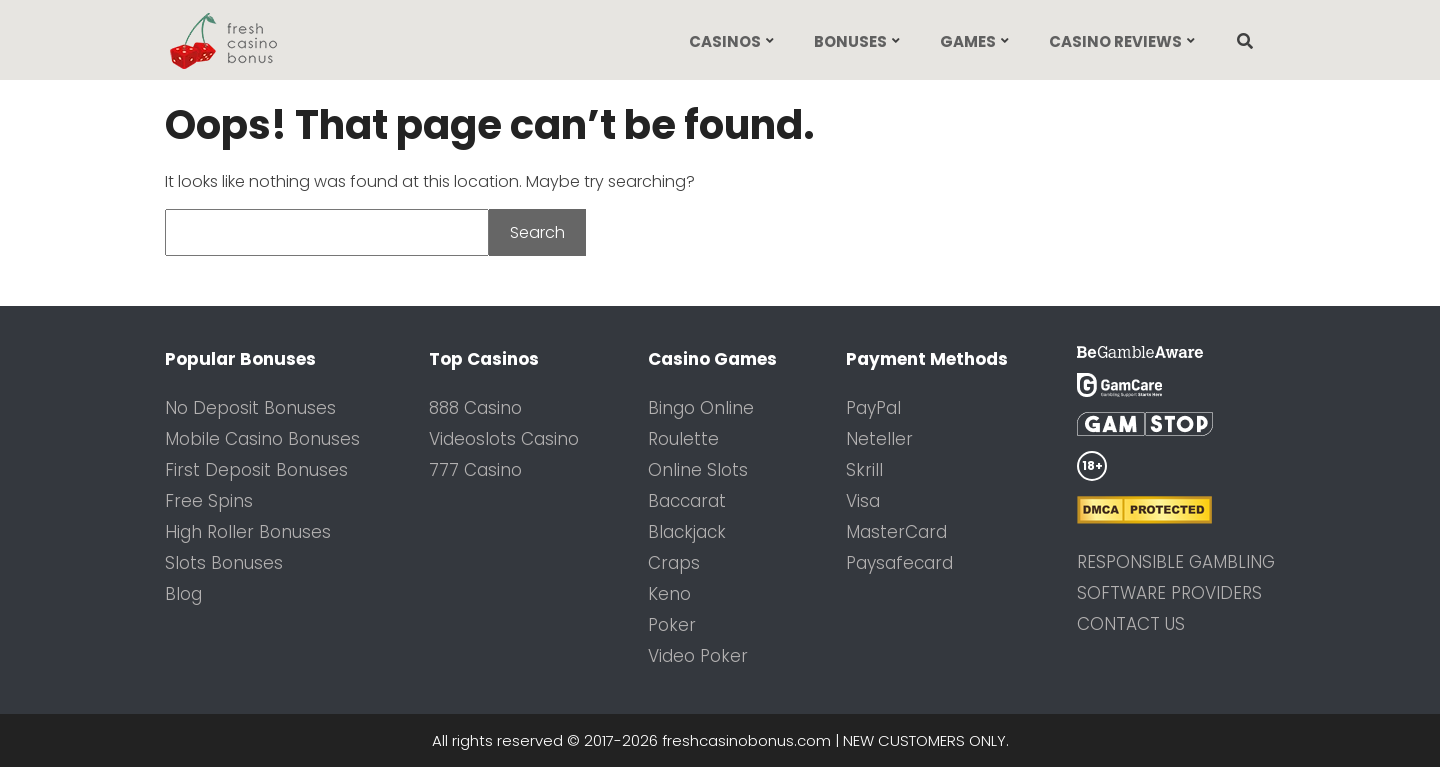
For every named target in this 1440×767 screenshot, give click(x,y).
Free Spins (209, 501)
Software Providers (1169, 593)
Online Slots (698, 470)
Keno (669, 594)
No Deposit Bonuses (250, 408)
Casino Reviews (1115, 41)
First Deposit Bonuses (256, 470)
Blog (183, 594)
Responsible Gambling (1176, 562)
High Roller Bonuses (248, 532)
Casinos (725, 41)
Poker (672, 625)
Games (968, 41)
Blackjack (687, 532)
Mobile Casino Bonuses (262, 439)
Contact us (1131, 624)
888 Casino (475, 408)
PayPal (873, 408)
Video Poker (698, 656)
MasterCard (896, 532)
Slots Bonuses (224, 563)
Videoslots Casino (504, 439)
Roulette (683, 439)
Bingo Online (701, 408)
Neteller (879, 439)
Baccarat (687, 501)
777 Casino (475, 470)
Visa (863, 501)
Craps (674, 563)
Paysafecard (899, 563)
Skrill (864, 470)
